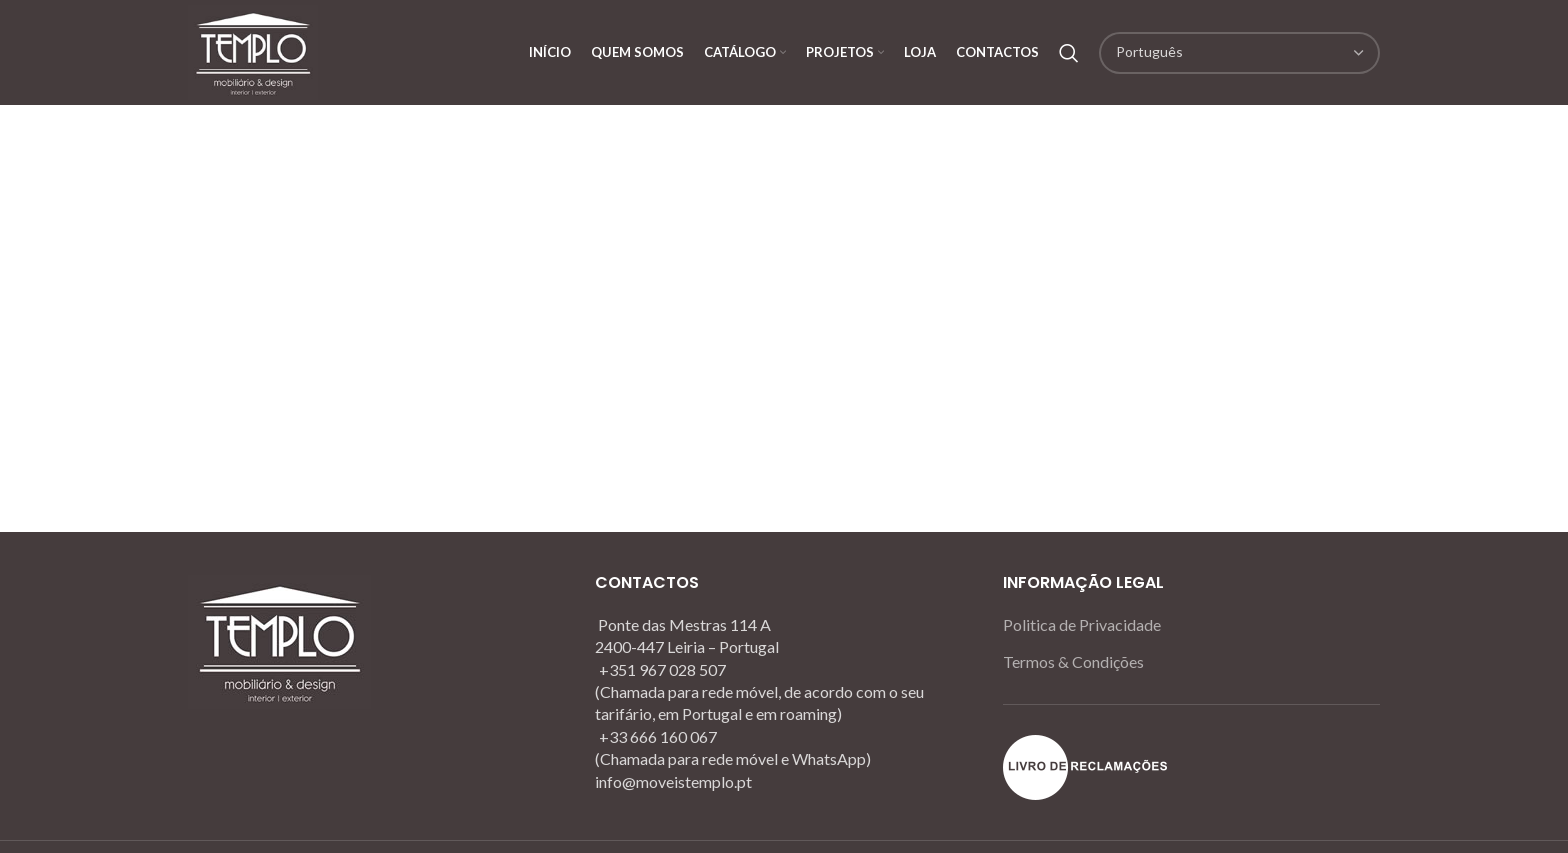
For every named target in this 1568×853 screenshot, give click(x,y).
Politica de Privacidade (1082, 624)
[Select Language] (1239, 53)
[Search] (1069, 53)
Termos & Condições (1073, 661)
